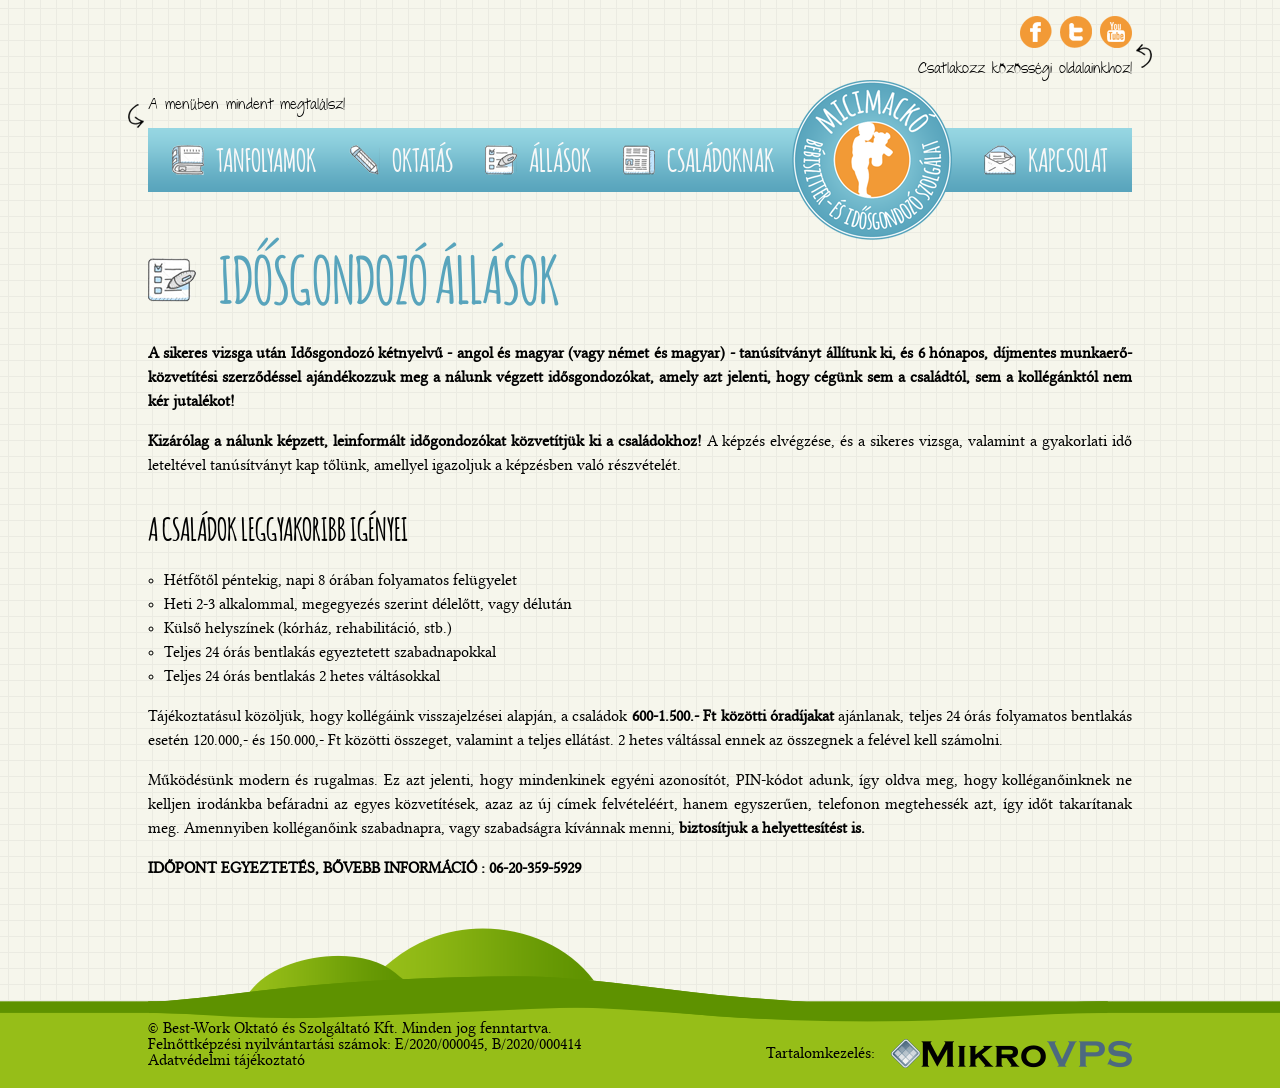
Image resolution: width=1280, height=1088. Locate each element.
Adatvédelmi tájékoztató (226, 1060)
